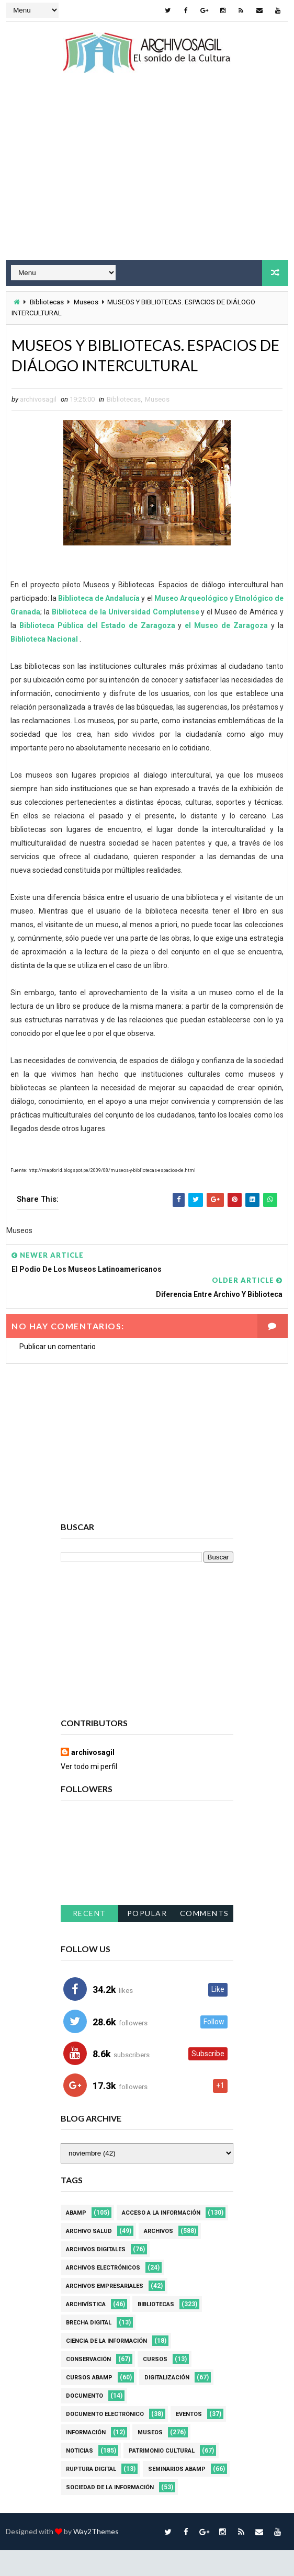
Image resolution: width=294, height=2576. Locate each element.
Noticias (79, 2477)
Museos (86, 301)
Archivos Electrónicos (103, 2293)
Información (86, 2458)
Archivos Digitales (96, 2275)
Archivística (86, 2330)
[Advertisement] (147, 175)
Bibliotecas (47, 301)
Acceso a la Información (161, 2239)
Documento (84, 2422)
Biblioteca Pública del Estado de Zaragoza (98, 651)
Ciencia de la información (106, 2367)
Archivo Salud (89, 2257)
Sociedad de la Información (110, 2513)
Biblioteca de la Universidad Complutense (125, 637)
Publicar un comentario (57, 1373)
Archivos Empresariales (104, 2312)
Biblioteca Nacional (44, 664)
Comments (204, 1939)
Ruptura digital (91, 2495)
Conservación (88, 2385)
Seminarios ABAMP (177, 2495)
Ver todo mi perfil (89, 1792)
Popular (147, 1939)
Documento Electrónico (105, 2440)
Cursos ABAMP (89, 2403)
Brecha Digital (88, 2348)
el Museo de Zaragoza (226, 651)
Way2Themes (96, 2557)
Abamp (76, 2239)
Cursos (155, 2385)
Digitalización (166, 2403)
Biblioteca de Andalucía (99, 624)
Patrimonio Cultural (162, 2477)
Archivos (158, 2257)
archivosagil (93, 1778)
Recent (89, 1939)
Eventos (189, 2440)
